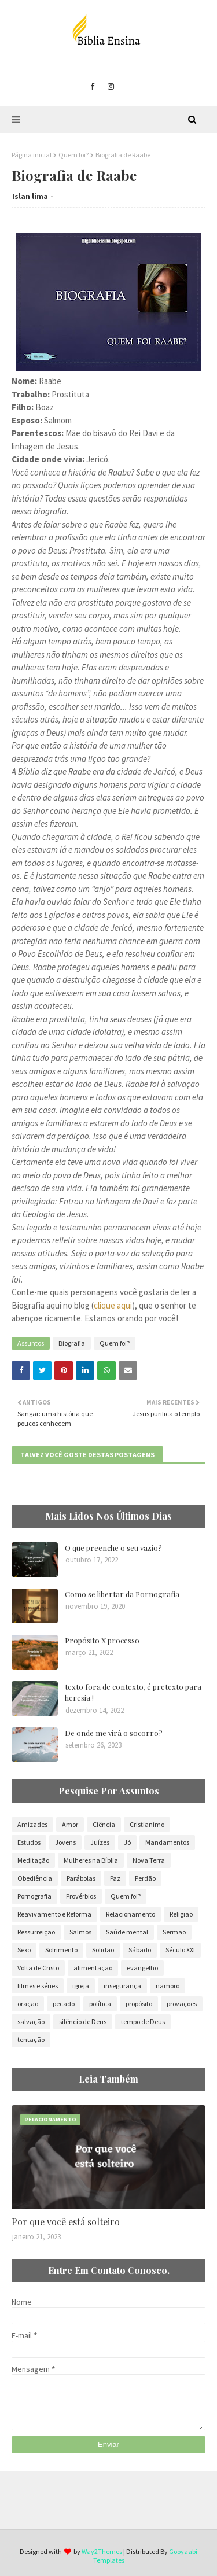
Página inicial (32, 154)
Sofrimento (61, 1949)
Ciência (104, 1824)
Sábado (139, 1949)
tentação (31, 2039)
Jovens (65, 1842)
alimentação (92, 1967)
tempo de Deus (143, 2021)
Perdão (145, 1878)
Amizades (32, 1824)
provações (182, 2003)
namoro (167, 1985)
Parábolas (81, 1878)
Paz (115, 1878)
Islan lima (30, 196)
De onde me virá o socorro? (114, 1733)
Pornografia (34, 1896)
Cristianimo (147, 1824)
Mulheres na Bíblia (91, 1860)
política (100, 2003)
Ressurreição (36, 1932)
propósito (139, 2003)
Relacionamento (130, 1914)
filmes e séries (37, 1985)
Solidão (103, 1949)
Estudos (29, 1842)
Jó (127, 1842)
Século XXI (180, 1949)
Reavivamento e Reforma (54, 1914)
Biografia (71, 1343)
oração (27, 2003)
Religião (181, 1914)
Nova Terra (149, 1860)
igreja (80, 1985)
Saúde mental (127, 1932)
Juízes (99, 1842)
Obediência (34, 1878)
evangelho (142, 1967)
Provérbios (81, 1896)
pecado (64, 2003)
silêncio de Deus (82, 2021)
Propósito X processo (102, 1640)
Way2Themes (102, 2551)
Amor (70, 1824)
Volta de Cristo (38, 1967)
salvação (31, 2021)
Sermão (174, 1932)
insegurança (122, 1985)
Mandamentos (167, 1842)
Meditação (33, 1860)
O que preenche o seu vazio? (113, 1548)
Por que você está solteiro (66, 2222)
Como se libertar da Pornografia (122, 1594)
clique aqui (113, 1305)
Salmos (80, 1932)
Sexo (24, 1949)
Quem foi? (73, 154)
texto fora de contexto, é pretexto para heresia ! (133, 1692)
